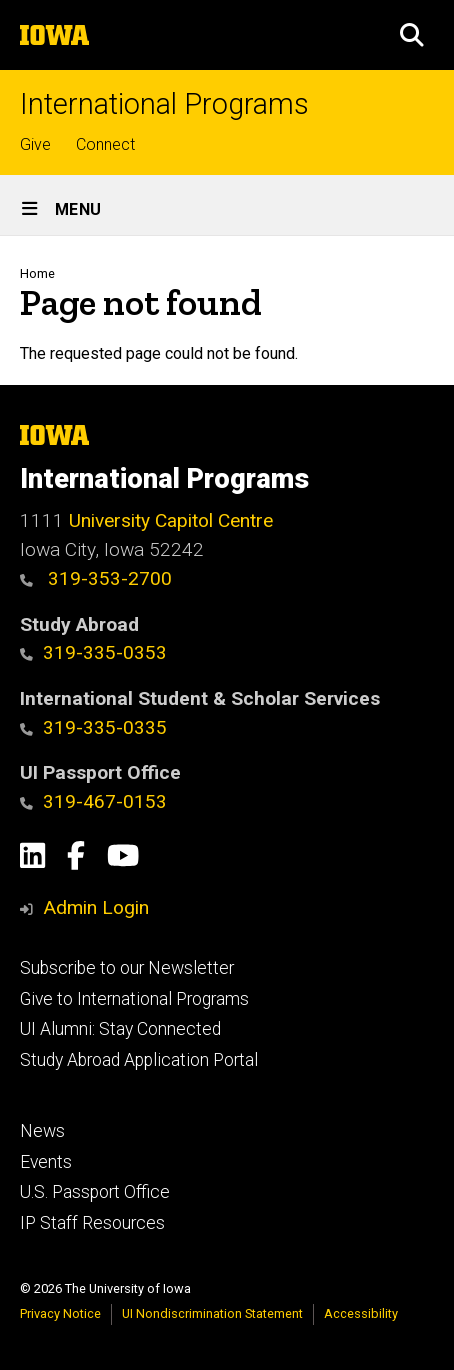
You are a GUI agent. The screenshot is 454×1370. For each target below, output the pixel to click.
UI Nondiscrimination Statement (212, 1313)
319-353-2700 (96, 578)
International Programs (164, 104)
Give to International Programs (134, 999)
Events (46, 1162)
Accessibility (361, 1313)
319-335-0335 (93, 727)
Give (35, 144)
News (42, 1131)
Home (37, 273)
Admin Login (96, 907)
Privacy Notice (60, 1313)
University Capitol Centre (171, 520)
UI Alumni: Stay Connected (120, 1029)
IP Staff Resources (92, 1223)
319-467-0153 (93, 801)
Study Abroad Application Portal (139, 1060)
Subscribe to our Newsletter (127, 968)
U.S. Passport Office (95, 1192)
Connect (105, 144)
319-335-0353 (93, 652)
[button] (412, 35)
